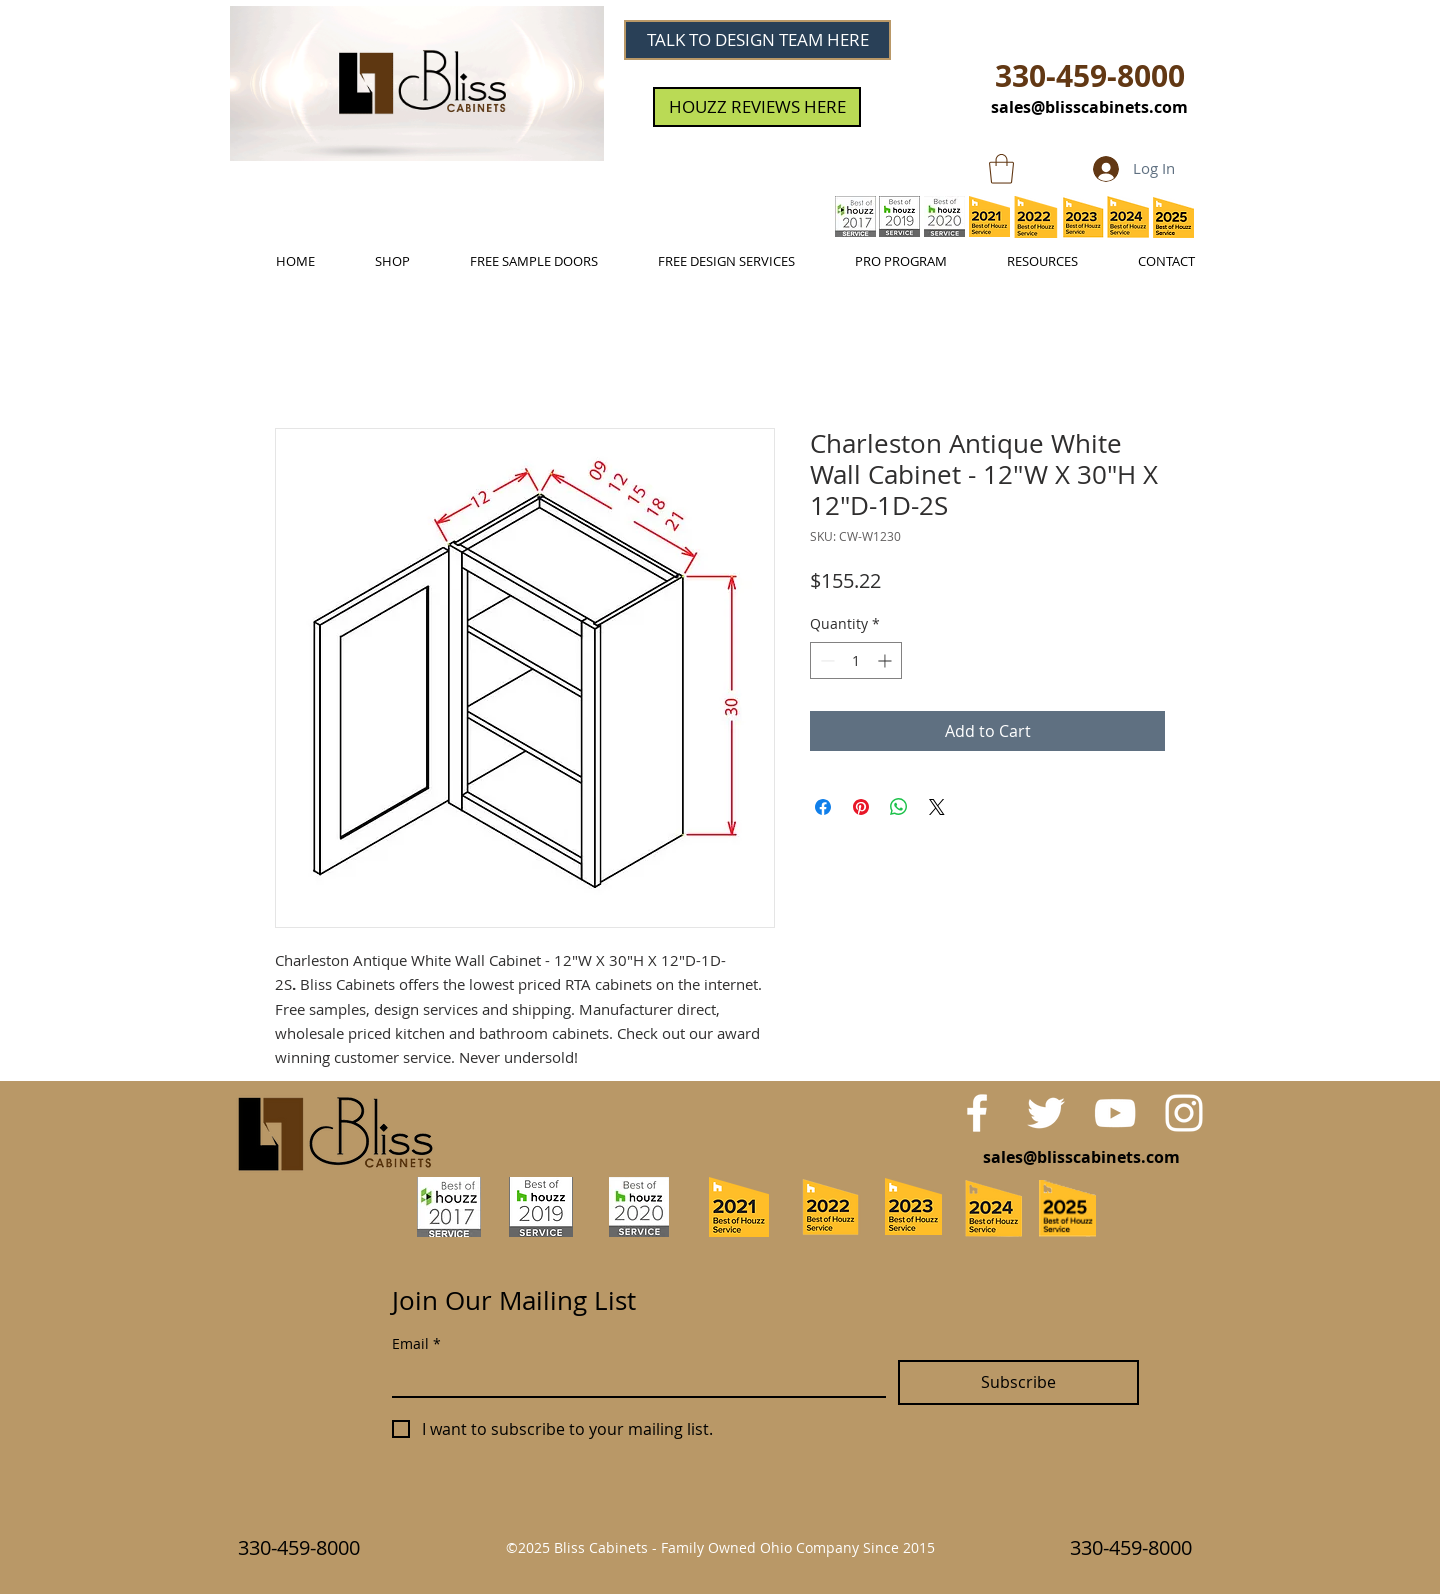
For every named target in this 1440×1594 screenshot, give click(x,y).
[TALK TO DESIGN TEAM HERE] (757, 40)
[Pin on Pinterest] (861, 807)
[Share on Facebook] (823, 807)
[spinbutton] (856, 660)
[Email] (633, 1378)
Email (416, 1343)
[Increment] (886, 660)
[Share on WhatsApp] (899, 807)
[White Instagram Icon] (1184, 1113)
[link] (1001, 169)
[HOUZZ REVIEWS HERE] (757, 107)
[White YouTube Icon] (1115, 1113)
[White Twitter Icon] (1046, 1113)
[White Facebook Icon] (977, 1113)
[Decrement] (825, 660)
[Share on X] (937, 807)
